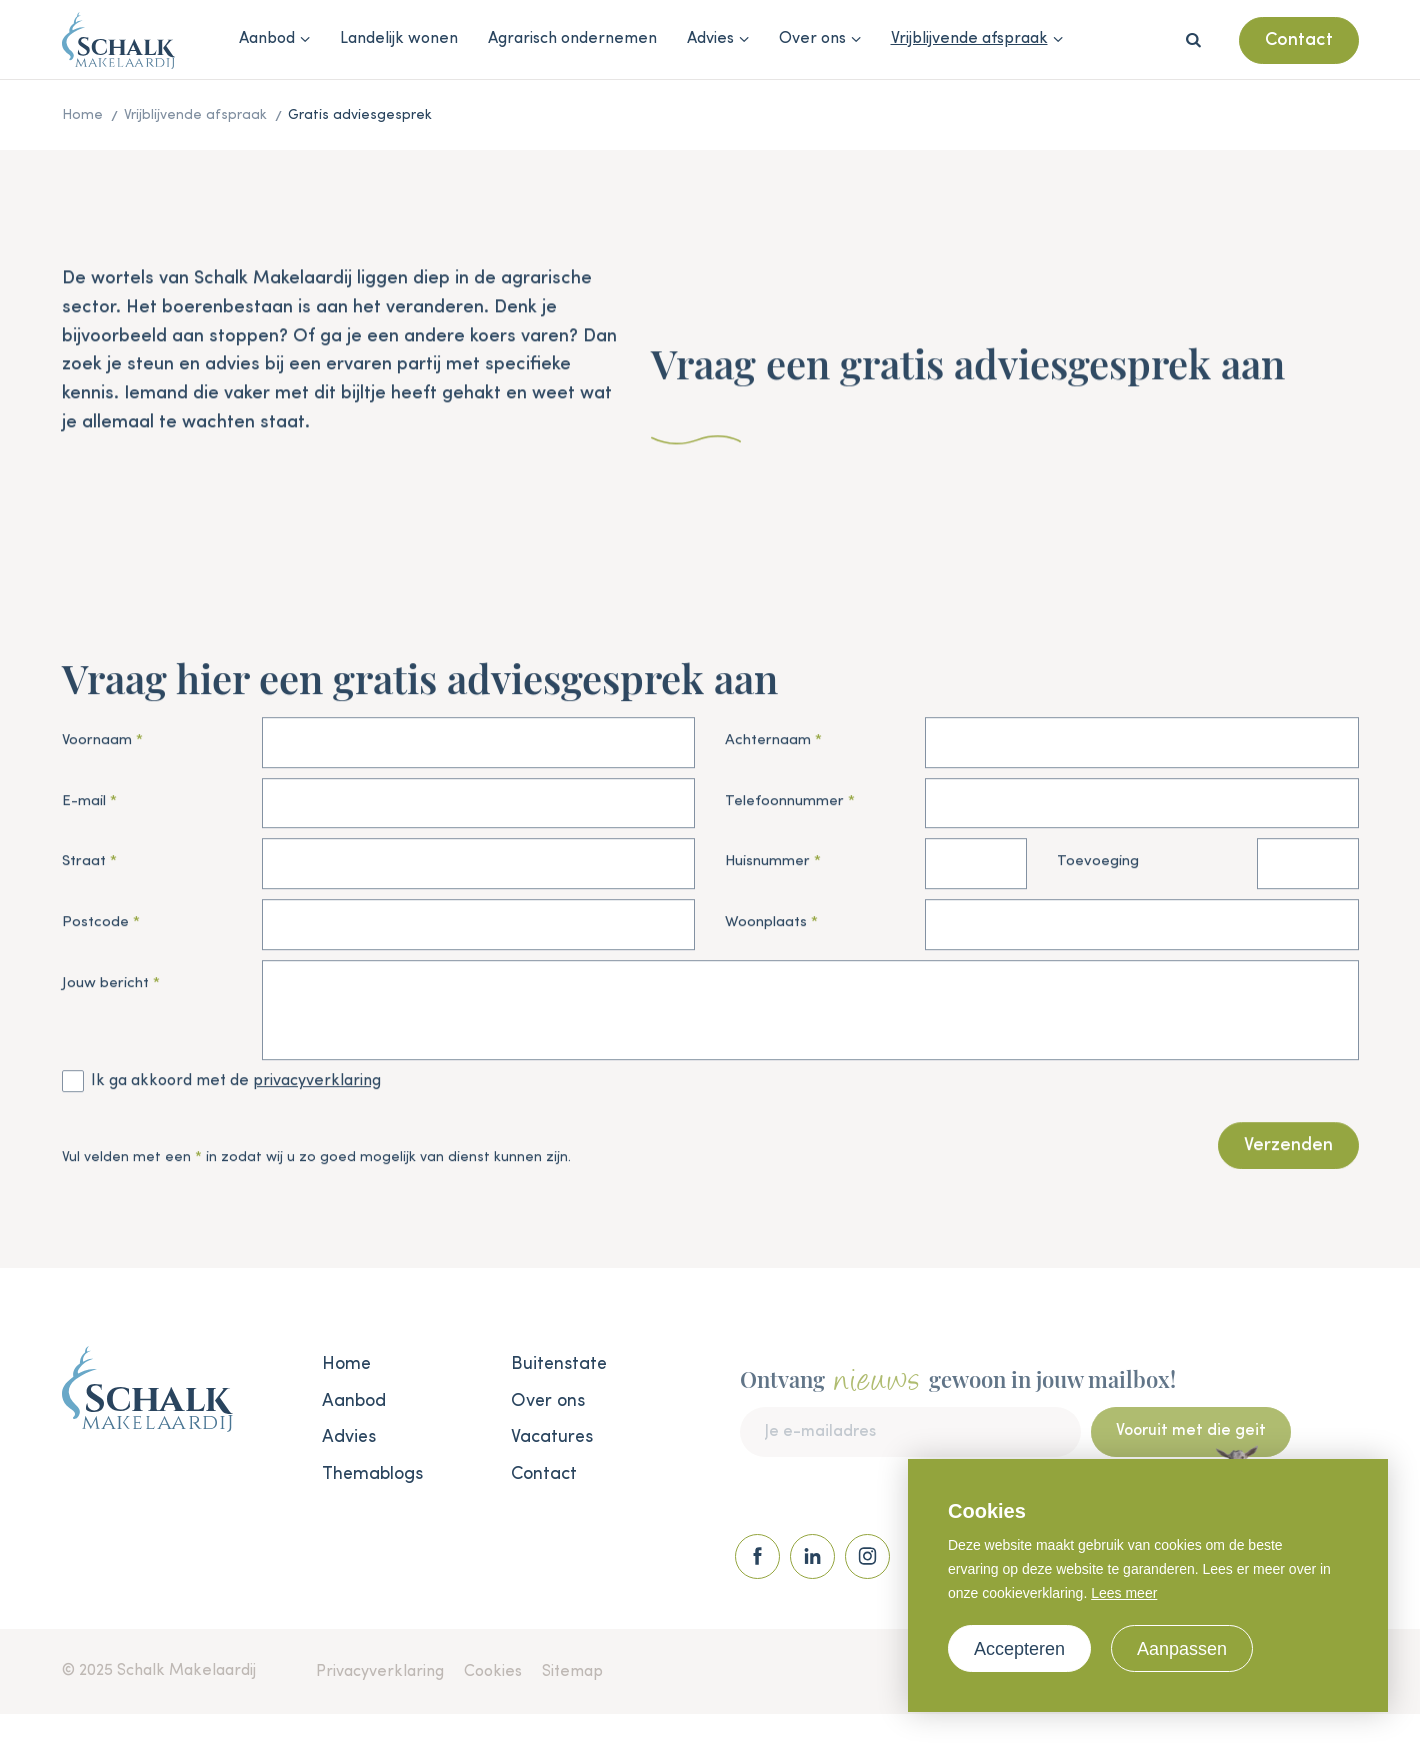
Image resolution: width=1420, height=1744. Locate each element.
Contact (1299, 40)
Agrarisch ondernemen (572, 39)
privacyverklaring (317, 1085)
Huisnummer (767, 866)
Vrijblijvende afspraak (969, 39)
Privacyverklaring (380, 1672)
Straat (84, 866)
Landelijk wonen (399, 39)
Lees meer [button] (1124, 1593)
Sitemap (572, 1672)
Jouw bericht (105, 987)
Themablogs (372, 1474)
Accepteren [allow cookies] (1019, 1649)
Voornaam (97, 744)
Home (346, 1364)
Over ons (812, 39)
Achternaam (768, 744)
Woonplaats (766, 926)
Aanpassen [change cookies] (1182, 1649)
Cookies (493, 1672)
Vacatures (552, 1437)
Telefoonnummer (784, 805)
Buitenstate (559, 1364)
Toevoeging (1098, 866)
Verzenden (1288, 1150)
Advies (710, 39)
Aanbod (267, 39)
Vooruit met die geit (1191, 1448)
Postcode (95, 926)
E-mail (84, 805)
